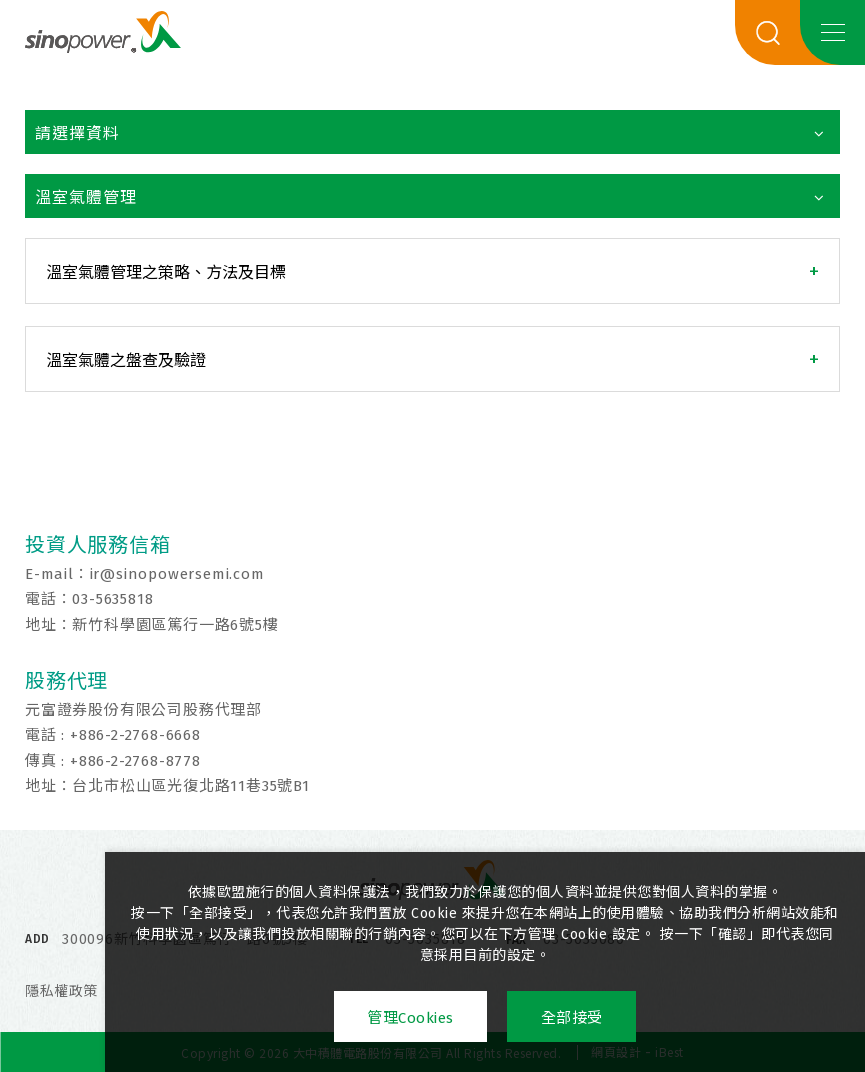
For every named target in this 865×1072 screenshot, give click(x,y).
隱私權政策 (61, 991)
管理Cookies (409, 1018)
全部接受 (573, 1018)
